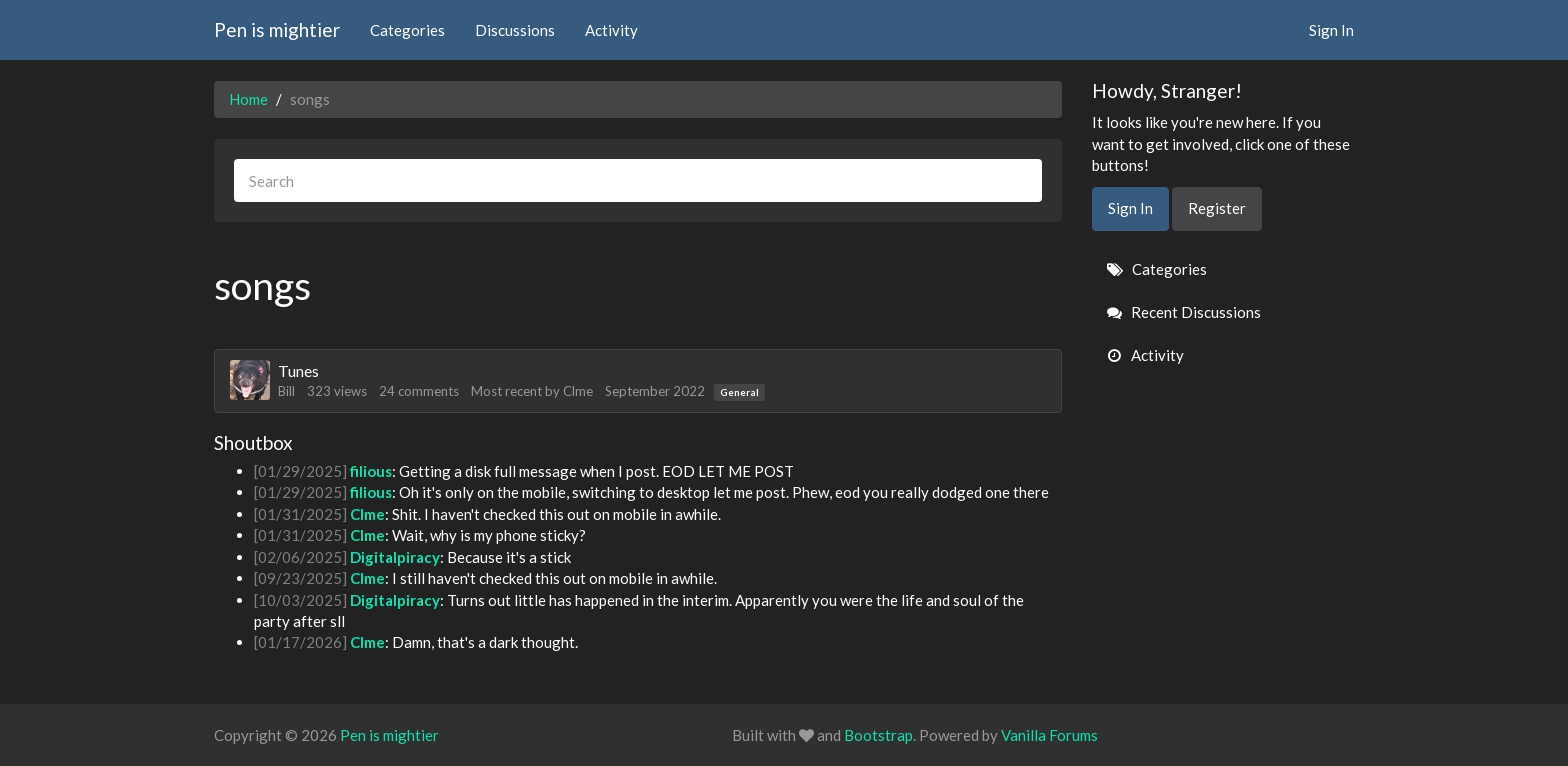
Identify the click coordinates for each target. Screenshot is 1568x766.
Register (1217, 208)
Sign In (1331, 30)
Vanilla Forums (1049, 735)
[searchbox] (638, 180)
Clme (578, 391)
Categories (407, 30)
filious (371, 471)
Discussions (515, 30)
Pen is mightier (277, 29)
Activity (611, 30)
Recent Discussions (1184, 312)
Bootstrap (878, 735)
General (739, 392)
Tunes (298, 370)
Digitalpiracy (395, 557)
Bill (286, 391)
